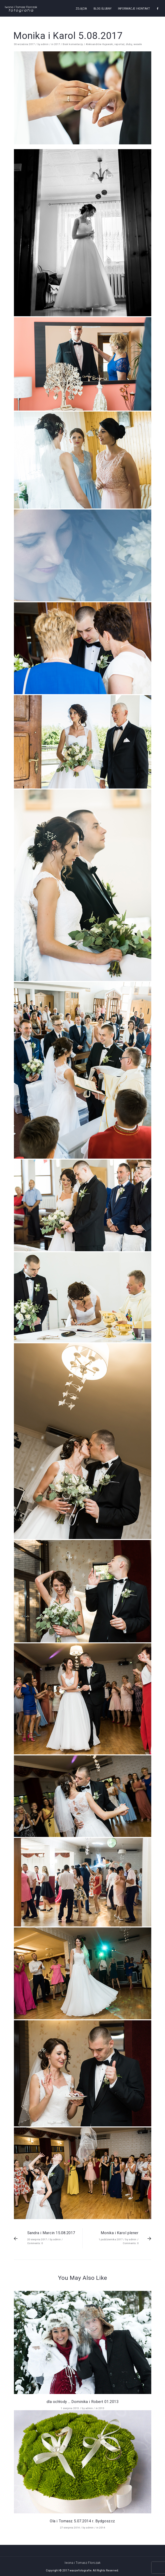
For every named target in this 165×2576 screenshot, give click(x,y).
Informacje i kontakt (134, 8)
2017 (57, 44)
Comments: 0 (35, 2243)
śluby (129, 44)
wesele (138, 44)
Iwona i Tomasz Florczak (82, 2563)
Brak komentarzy (73, 44)
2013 (101, 2408)
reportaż (119, 44)
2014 (102, 2527)
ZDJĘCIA (81, 8)
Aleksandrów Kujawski (99, 44)
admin (44, 44)
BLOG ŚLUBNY (103, 8)
